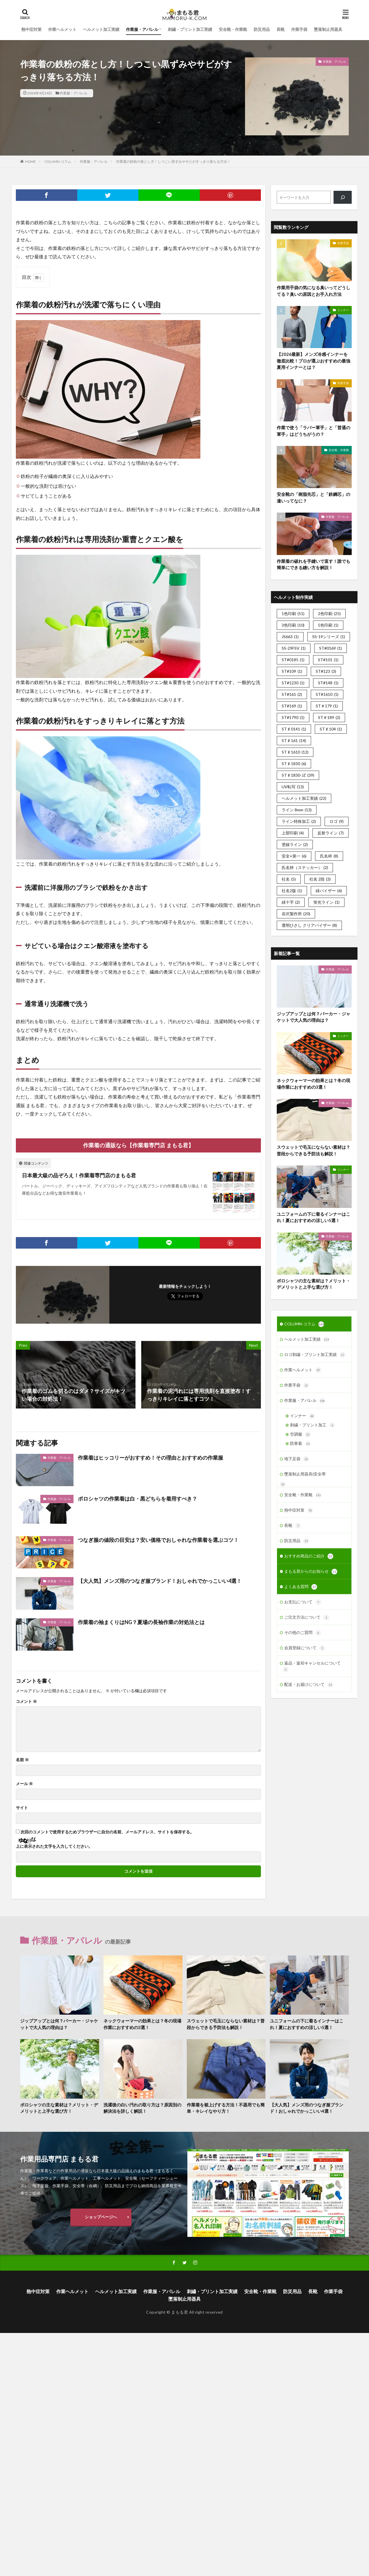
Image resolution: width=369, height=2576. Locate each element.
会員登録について (304, 1648)
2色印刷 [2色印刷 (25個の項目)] (329, 613)
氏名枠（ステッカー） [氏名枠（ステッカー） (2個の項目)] (305, 867)
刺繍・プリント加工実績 (190, 29)
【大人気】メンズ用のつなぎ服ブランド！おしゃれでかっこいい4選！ (160, 1581)
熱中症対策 (31, 29)
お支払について (302, 1602)
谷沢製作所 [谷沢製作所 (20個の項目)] (296, 913)
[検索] (343, 197)
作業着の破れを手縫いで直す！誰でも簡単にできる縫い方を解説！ (313, 564)
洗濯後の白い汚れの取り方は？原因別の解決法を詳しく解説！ (142, 2108)
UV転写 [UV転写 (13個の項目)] (293, 786)
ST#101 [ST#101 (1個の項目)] (328, 659)
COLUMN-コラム (57, 161)
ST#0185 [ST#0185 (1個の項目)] (293, 659)
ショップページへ (101, 2216)
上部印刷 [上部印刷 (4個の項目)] (293, 832)
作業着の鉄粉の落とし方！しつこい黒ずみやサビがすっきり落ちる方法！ (173, 161)
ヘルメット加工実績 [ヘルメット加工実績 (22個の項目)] (304, 798)
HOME (30, 161)
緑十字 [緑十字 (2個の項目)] (291, 902)
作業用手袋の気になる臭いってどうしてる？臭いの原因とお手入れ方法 (313, 291)
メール (24, 1784)
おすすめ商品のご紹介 (308, 1556)
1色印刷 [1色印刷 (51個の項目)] (293, 613)
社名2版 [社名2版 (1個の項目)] (292, 890)
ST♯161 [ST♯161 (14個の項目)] (294, 740)
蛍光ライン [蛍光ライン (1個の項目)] (326, 902)
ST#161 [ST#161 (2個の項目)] (292, 694)
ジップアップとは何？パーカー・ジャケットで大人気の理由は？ (313, 1017)
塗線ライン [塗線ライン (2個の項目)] (295, 844)
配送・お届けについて (308, 1685)
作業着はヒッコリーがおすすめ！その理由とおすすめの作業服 (150, 1457)
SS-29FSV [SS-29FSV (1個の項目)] (294, 648)
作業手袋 (299, 29)
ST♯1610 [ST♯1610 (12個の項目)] (295, 752)
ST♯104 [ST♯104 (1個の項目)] (331, 728)
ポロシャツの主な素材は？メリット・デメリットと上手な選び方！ (313, 1284)
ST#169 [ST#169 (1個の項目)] (292, 705)
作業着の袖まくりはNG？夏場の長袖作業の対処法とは (141, 1622)
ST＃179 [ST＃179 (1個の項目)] (327, 705)
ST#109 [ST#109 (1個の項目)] (292, 671)
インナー (343, 310)
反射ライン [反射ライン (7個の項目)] (330, 832)
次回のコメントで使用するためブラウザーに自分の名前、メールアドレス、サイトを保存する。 (107, 1832)
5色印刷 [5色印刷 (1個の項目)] (328, 625)
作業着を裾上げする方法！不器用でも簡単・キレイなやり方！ (226, 2108)
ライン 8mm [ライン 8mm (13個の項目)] (297, 809)
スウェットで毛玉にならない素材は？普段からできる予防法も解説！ (313, 1150)
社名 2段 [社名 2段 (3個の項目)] (320, 879)
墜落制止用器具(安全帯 (305, 1473)
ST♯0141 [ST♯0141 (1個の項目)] (294, 728)
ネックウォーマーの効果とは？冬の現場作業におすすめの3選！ (313, 1084)
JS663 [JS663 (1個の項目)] (290, 636)
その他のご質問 (302, 1633)
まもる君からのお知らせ (310, 1571)
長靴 (280, 29)
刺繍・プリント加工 (312, 1425)
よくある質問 (300, 1587)
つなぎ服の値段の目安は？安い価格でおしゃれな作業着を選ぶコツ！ (158, 1540)
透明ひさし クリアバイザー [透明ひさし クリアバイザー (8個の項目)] (309, 925)
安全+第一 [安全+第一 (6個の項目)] (294, 855)
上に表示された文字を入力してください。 (54, 1846)
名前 (22, 1760)
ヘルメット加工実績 (101, 29)
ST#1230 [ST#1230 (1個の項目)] (293, 682)
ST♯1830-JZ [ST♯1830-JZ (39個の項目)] (298, 775)
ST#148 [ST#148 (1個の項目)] (328, 682)
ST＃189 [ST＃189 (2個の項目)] (329, 717)
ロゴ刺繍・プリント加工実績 (314, 1355)
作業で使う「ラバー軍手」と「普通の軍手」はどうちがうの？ (313, 431)
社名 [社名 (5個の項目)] (289, 879)
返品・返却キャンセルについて (312, 1666)
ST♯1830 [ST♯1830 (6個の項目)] (294, 763)
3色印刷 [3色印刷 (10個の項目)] (293, 625)
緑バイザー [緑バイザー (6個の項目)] (329, 890)
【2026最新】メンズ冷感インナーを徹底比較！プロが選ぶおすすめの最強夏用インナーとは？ (313, 361)
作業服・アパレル (142, 29)
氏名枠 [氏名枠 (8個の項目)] (329, 855)
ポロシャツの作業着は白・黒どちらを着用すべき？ (137, 1498)
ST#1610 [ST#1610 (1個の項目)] (327, 694)
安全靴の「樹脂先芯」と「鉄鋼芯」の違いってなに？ (313, 497)
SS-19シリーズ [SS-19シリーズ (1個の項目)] (328, 636)
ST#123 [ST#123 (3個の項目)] (326, 671)
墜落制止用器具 (328, 29)
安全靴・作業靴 (233, 29)
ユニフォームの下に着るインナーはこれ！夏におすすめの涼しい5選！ (313, 1217)
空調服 (300, 1434)
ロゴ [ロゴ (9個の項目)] (337, 821)
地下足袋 (296, 1459)
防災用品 (262, 29)
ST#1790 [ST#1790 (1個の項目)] (293, 717)
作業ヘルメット (62, 29)
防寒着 (300, 1444)
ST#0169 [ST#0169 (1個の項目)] (330, 648)
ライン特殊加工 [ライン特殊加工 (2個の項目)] (299, 821)
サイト (22, 1808)
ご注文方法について (306, 1617)
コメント (26, 1701)
